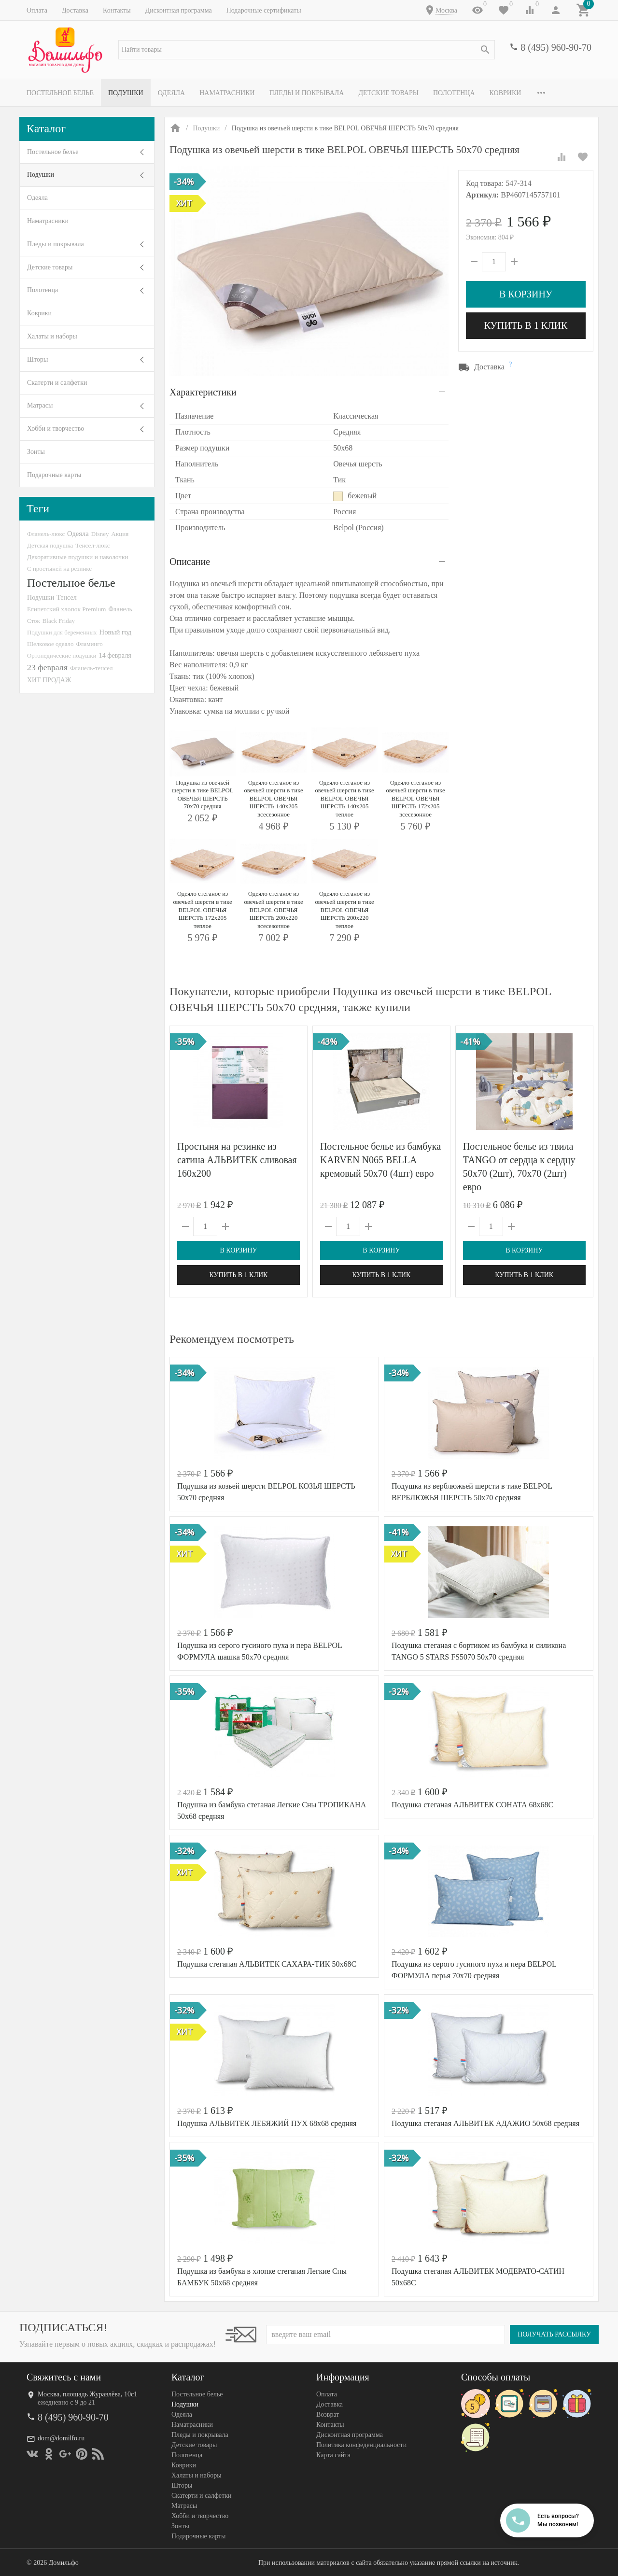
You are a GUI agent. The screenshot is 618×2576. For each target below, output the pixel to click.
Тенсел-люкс (92, 545)
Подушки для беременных (62, 632)
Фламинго (89, 644)
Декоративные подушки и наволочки (77, 557)
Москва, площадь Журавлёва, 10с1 (87, 2394)
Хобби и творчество (55, 428)
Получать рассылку (554, 2334)
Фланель (120, 609)
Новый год (115, 632)
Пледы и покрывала (306, 93)
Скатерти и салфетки (57, 382)
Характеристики (203, 392)
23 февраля (47, 667)
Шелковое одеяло (50, 644)
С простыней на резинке (59, 568)
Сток (33, 620)
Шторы (37, 359)
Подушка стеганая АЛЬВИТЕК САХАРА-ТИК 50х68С (266, 1964)
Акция (119, 533)
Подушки (125, 93)
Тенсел (66, 597)
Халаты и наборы (52, 336)
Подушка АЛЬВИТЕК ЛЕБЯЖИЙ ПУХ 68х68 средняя (266, 2123)
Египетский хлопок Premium (66, 609)
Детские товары (388, 93)
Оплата (37, 10)
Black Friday (58, 620)
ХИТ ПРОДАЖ (49, 680)
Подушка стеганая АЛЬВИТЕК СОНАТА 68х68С (472, 1805)
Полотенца (454, 93)
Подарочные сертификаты (263, 10)
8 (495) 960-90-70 (555, 47)
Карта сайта (333, 2455)
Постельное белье (60, 93)
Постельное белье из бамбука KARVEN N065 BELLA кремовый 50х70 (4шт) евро (380, 1160)
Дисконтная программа (178, 10)
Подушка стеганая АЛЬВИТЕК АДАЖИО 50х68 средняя (485, 2123)
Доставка (75, 10)
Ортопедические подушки (62, 655)
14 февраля (115, 655)
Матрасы (40, 405)
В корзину (525, 294)
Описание (189, 561)
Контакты (117, 10)
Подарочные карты (54, 475)
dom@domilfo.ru (61, 2438)
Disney (100, 533)
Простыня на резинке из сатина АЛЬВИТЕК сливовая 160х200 (237, 1160)
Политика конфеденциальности (361, 2445)
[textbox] (306, 49)
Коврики (505, 93)
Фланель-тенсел (91, 668)
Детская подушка (50, 545)
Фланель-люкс (46, 534)
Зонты (36, 451)
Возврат (327, 2414)
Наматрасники (227, 93)
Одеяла (171, 93)
